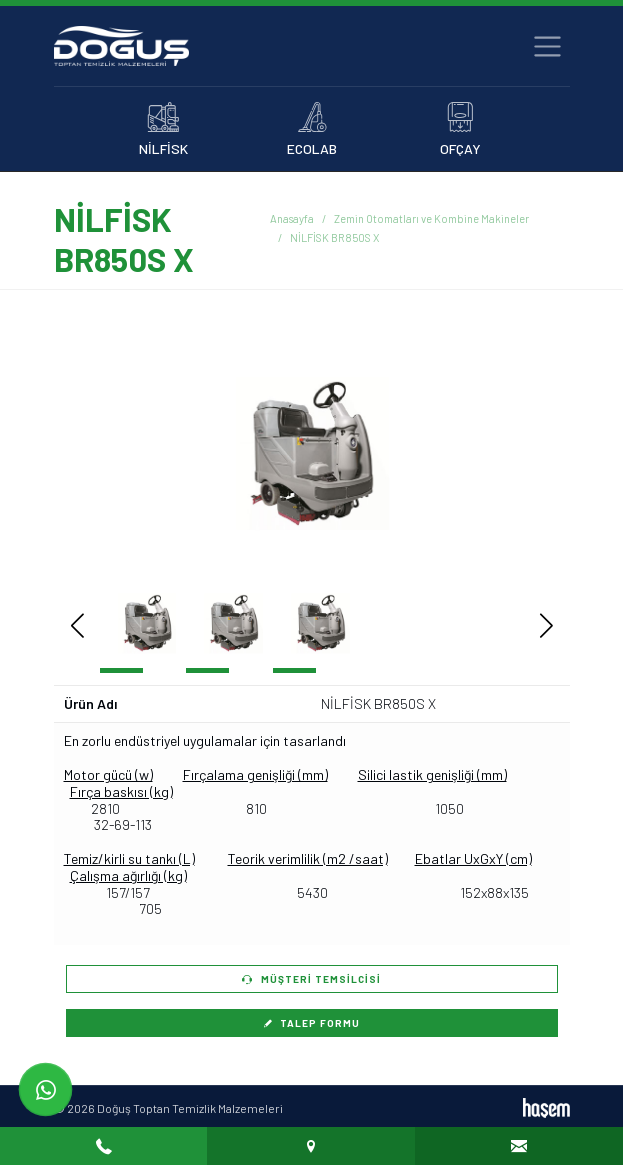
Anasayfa (292, 218)
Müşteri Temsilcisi (311, 979)
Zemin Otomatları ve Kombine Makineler (431, 218)
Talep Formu (312, 1023)
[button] (516, 453)
